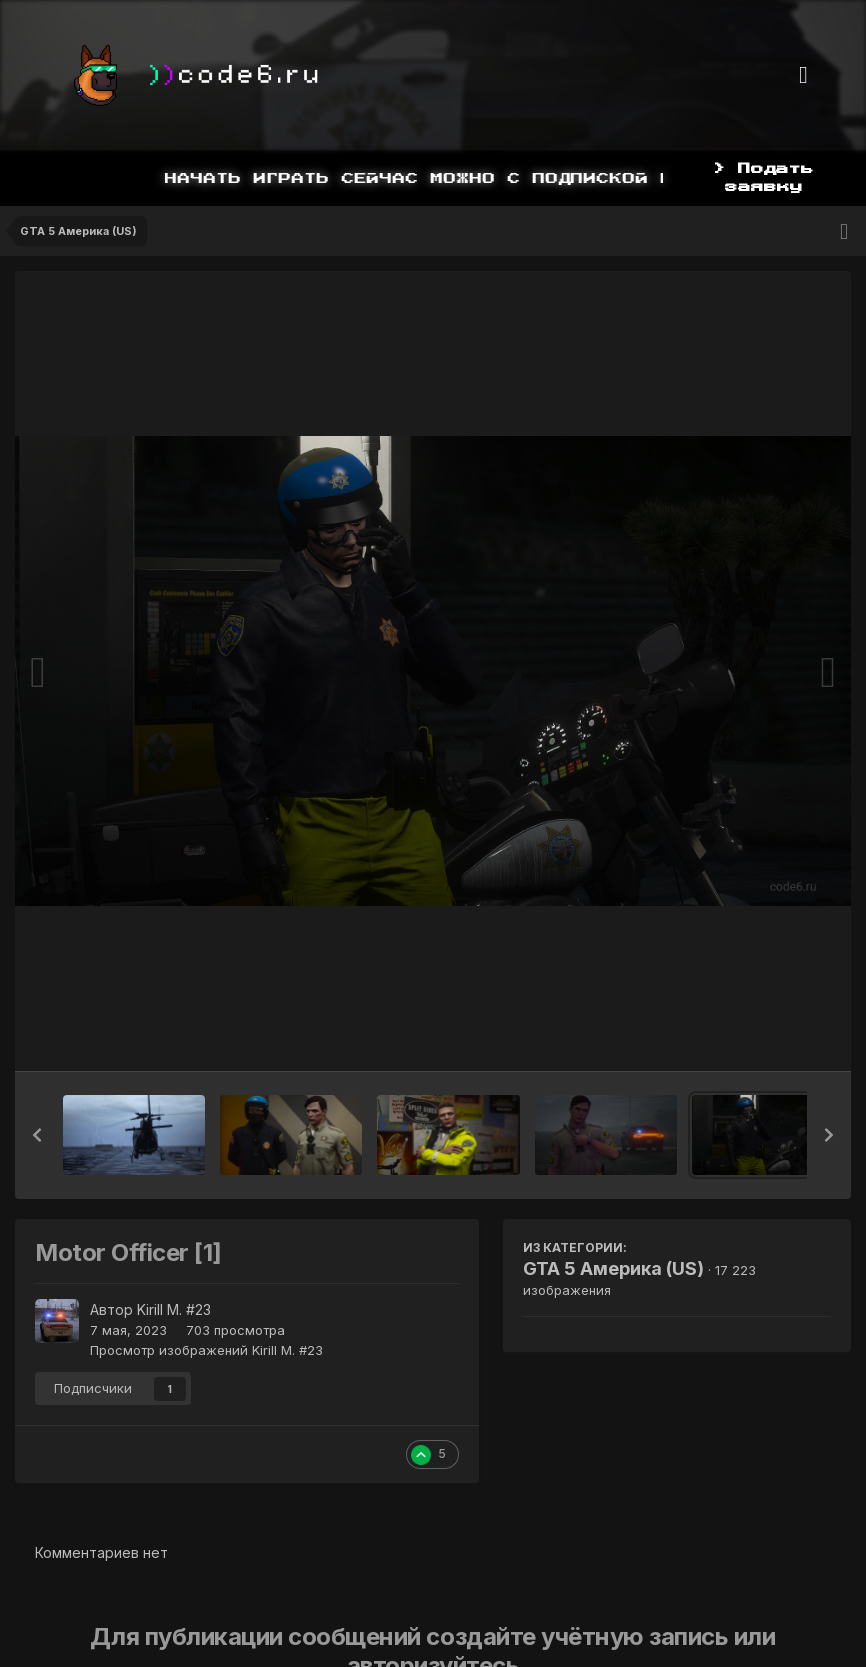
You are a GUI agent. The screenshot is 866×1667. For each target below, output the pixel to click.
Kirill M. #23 (174, 1309)
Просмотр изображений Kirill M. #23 (206, 1350)
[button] (37, 1135)
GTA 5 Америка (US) (613, 1268)
